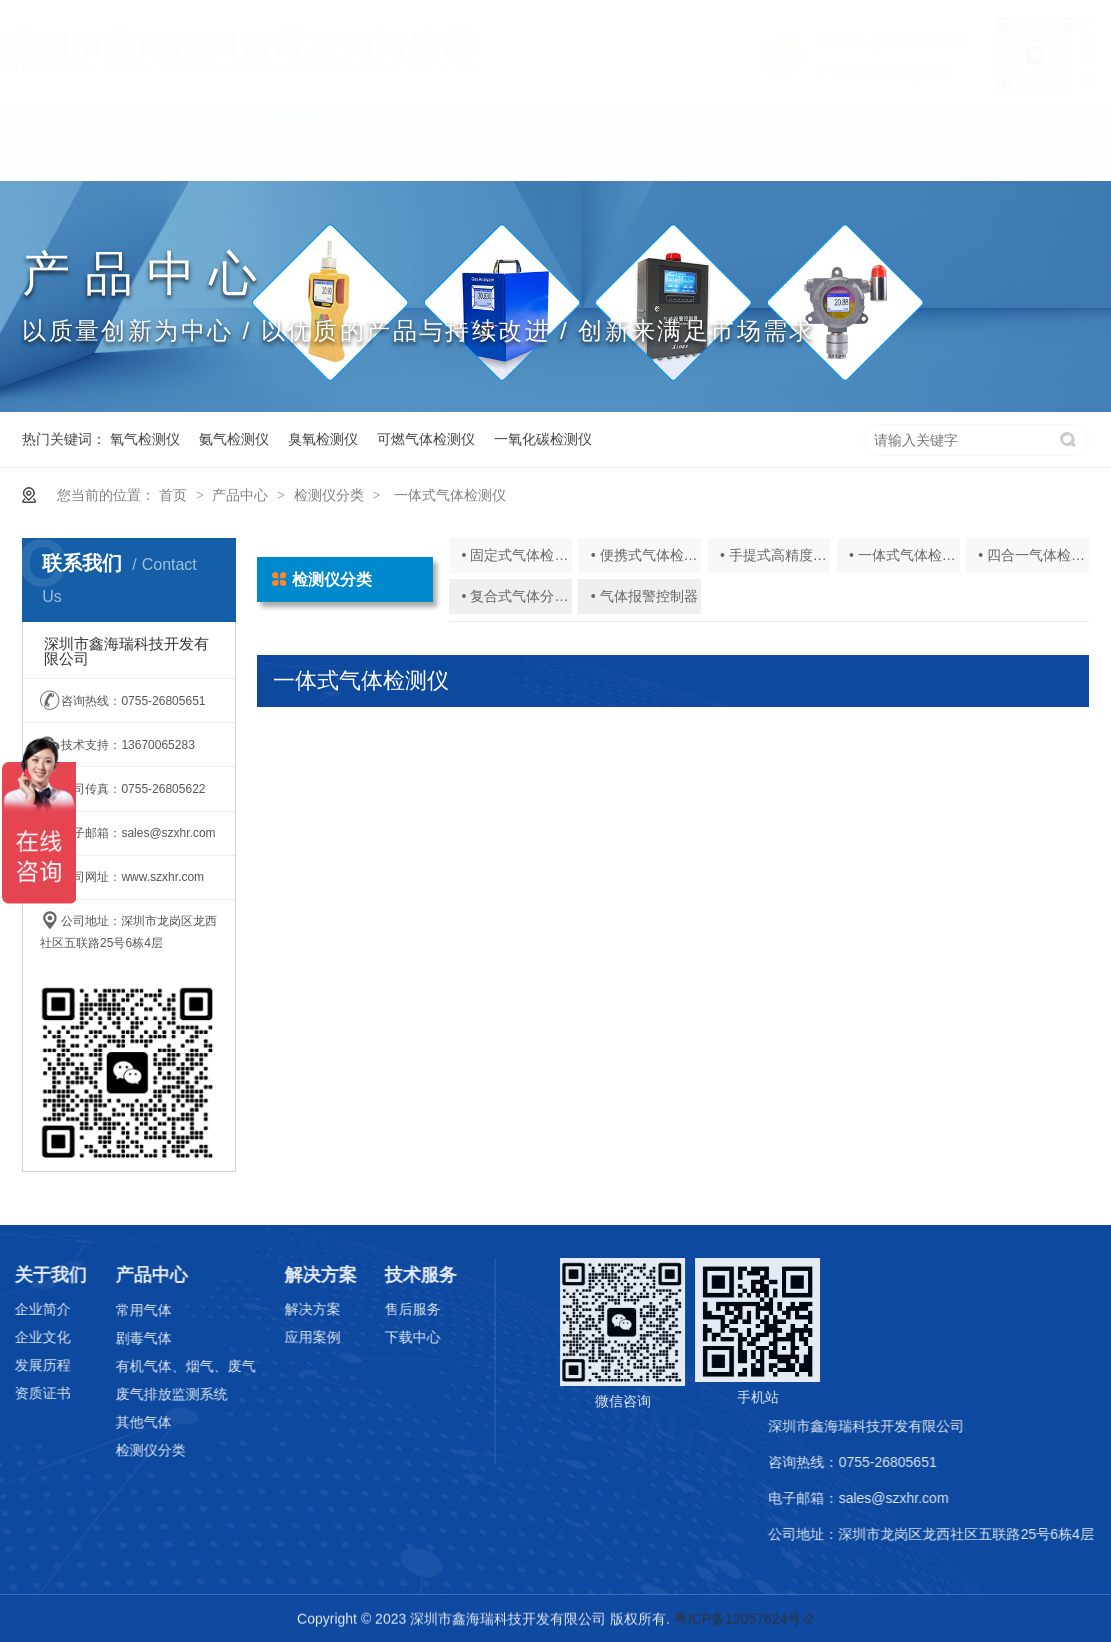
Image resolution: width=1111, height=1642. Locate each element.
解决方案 (531, 148)
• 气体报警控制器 (644, 596)
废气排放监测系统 (136, 1394)
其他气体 (108, 1422)
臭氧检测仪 (323, 439)
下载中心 (378, 1337)
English (871, 148)
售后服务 (378, 1309)
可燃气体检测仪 (426, 439)
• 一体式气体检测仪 (909, 555)
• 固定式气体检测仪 (522, 555)
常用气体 (108, 1310)
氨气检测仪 (234, 439)
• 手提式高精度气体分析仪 (801, 555)
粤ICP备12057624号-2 (744, 1620)
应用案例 (277, 1337)
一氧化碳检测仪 (543, 439)
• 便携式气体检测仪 (651, 555)
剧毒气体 (108, 1338)
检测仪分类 (329, 495)
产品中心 (304, 148)
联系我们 (758, 148)
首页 (77, 148)
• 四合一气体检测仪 (1038, 555)
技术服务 (645, 148)
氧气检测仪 (145, 439)
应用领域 (418, 148)
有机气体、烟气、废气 (150, 1366)
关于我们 (191, 148)
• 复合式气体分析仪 (522, 596)
